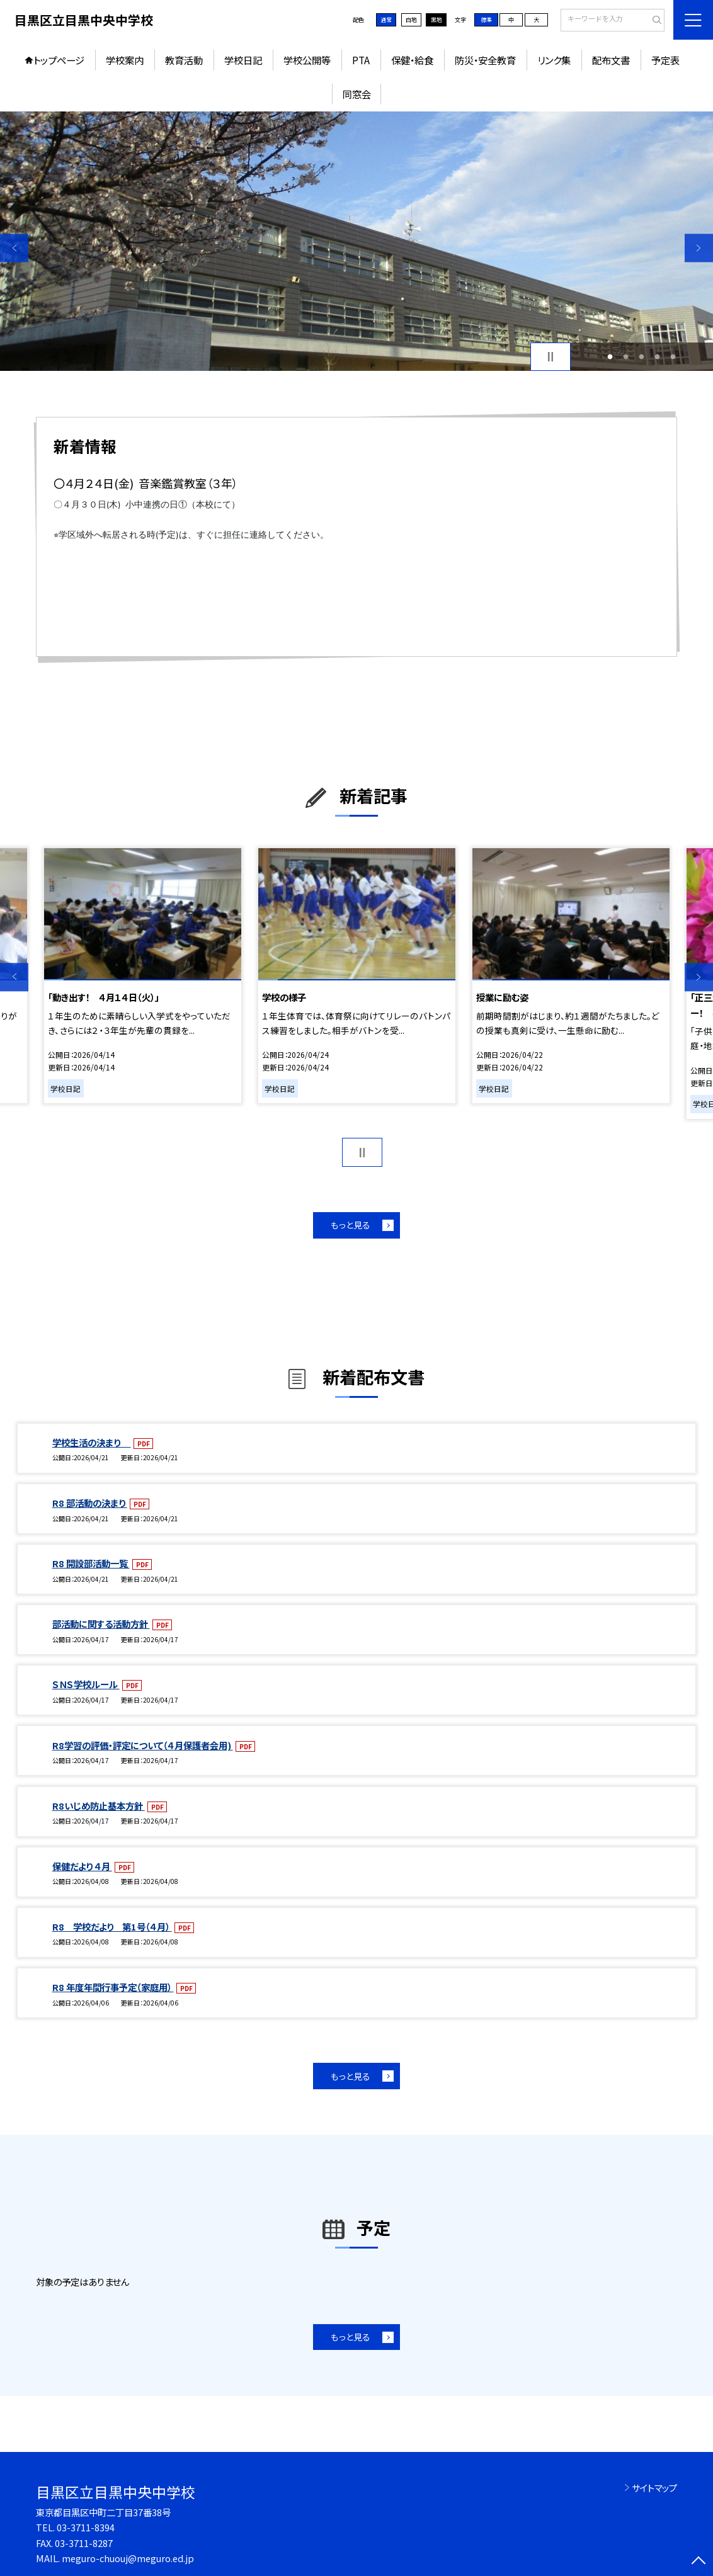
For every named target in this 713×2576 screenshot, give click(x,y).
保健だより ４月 (82, 1866)
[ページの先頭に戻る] (699, 2562)
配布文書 (611, 60)
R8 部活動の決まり (89, 1502)
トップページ (58, 60)
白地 (411, 20)
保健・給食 (412, 60)
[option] (356, 241)
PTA (361, 60)
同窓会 (357, 94)
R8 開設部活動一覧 (91, 1563)
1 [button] (610, 356)
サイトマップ (654, 2487)
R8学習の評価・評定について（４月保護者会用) (142, 1745)
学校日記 (243, 60)
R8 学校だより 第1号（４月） (112, 1926)
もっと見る (350, 1224)
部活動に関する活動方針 (101, 1623)
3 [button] (641, 356)
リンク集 (554, 60)
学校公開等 (307, 60)
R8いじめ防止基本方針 (98, 1805)
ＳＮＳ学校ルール (86, 1684)
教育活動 (184, 60)
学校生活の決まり (91, 1442)
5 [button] (673, 356)
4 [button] (657, 356)
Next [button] (699, 248)
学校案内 (125, 60)
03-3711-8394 (86, 2527)
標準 (486, 20)
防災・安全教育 (485, 60)
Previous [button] (14, 248)
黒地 (436, 20)
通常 (386, 20)
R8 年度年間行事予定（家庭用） (113, 1987)
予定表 (665, 60)
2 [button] (626, 356)
